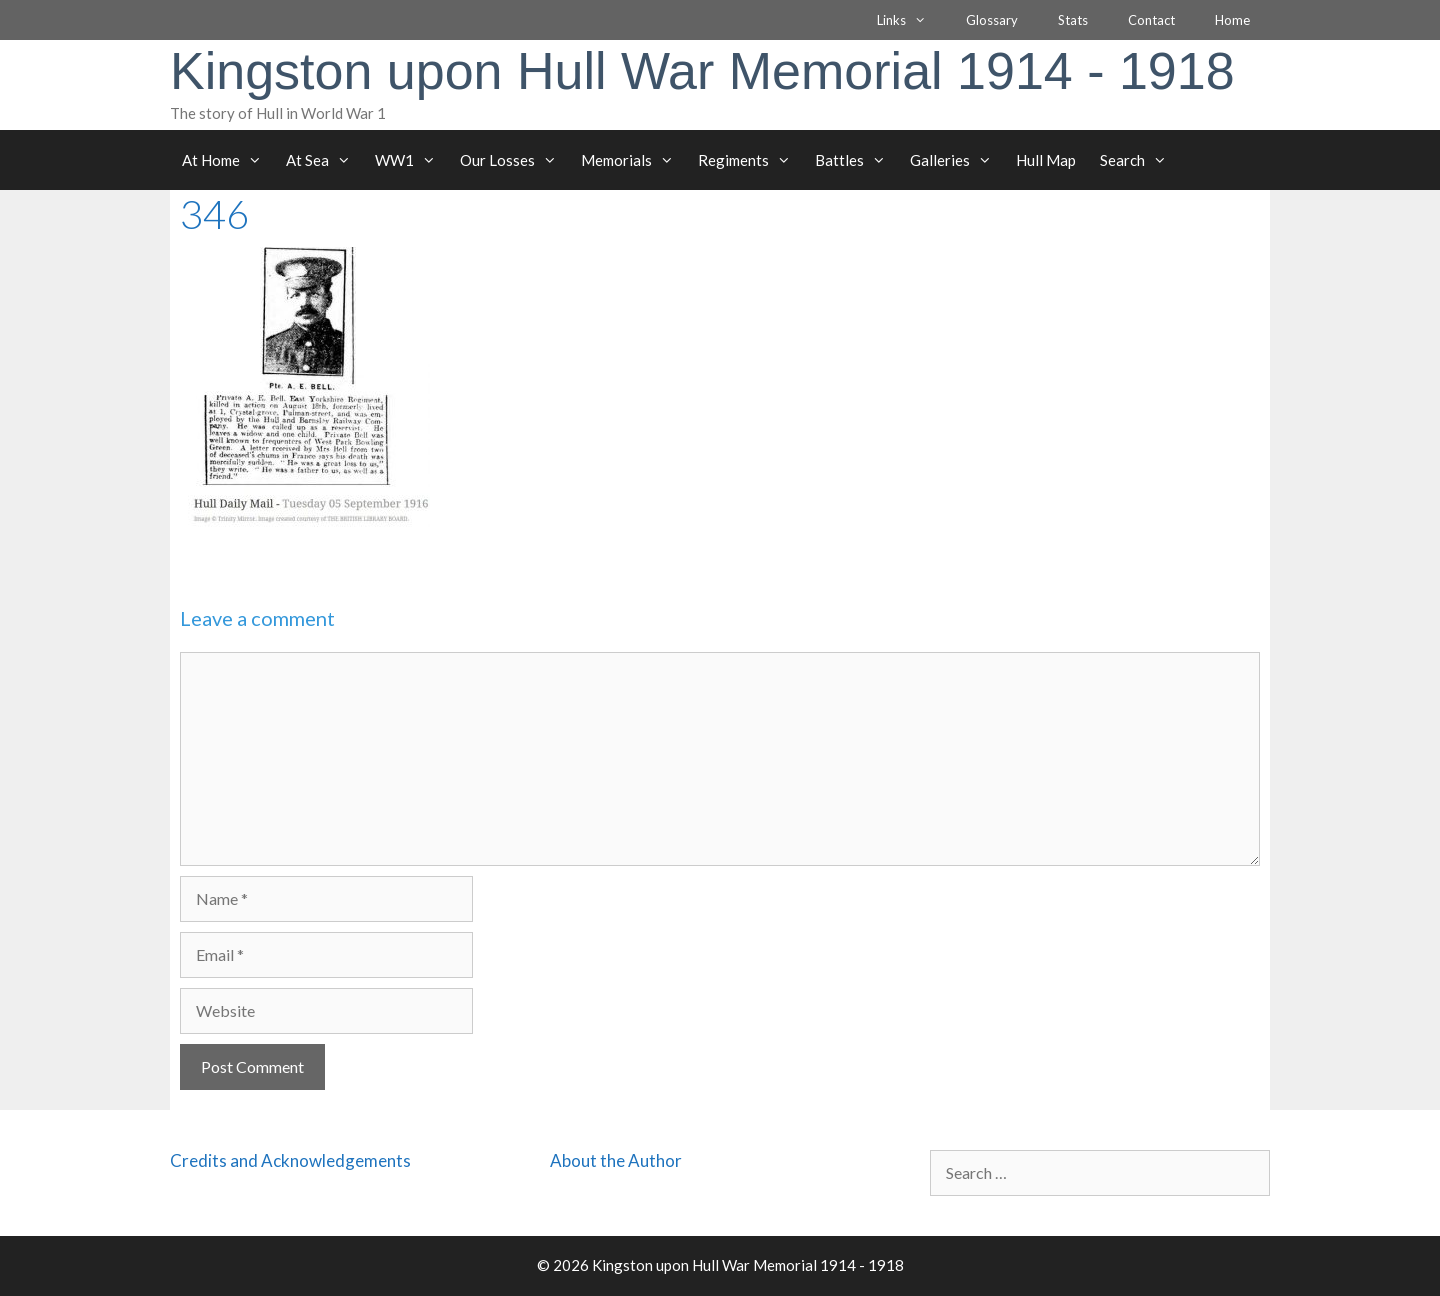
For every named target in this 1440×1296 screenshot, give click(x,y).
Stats (1073, 20)
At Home (228, 160)
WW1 (411, 160)
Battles (856, 160)
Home (1232, 20)
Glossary (992, 20)
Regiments (750, 160)
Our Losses (514, 160)
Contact (1151, 20)
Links (911, 20)
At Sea (324, 160)
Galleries (957, 160)
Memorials (633, 160)
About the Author (616, 1160)
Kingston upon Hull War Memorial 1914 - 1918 (702, 71)
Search (1139, 160)
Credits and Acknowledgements (290, 1160)
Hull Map (1046, 160)
